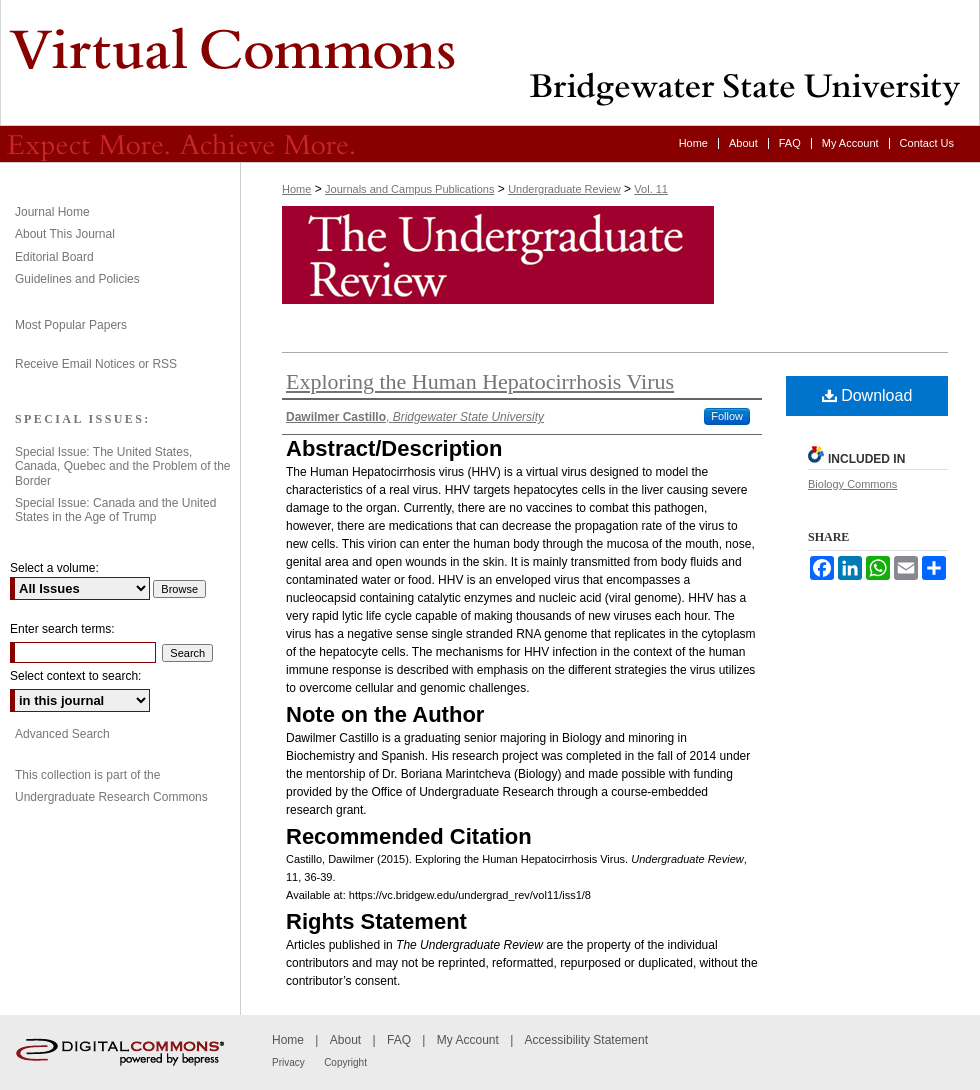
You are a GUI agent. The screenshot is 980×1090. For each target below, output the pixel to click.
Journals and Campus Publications (409, 189)
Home (296, 189)
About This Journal (65, 234)
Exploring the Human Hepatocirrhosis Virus (480, 381)
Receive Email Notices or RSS (96, 364)
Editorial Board (54, 257)
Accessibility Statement (586, 1040)
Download (867, 395)
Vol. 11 (651, 189)
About (345, 1040)
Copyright (345, 1062)
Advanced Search (62, 734)
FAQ (399, 1040)
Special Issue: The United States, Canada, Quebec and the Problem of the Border (122, 466)
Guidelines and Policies (77, 279)
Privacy (288, 1062)
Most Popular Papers (71, 325)
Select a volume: (54, 568)
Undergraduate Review (490, 63)
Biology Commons (852, 484)
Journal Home (52, 212)
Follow (727, 416)
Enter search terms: (62, 629)
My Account (468, 1040)
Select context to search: (75, 676)
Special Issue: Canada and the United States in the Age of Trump (115, 510)
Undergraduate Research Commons (111, 797)
